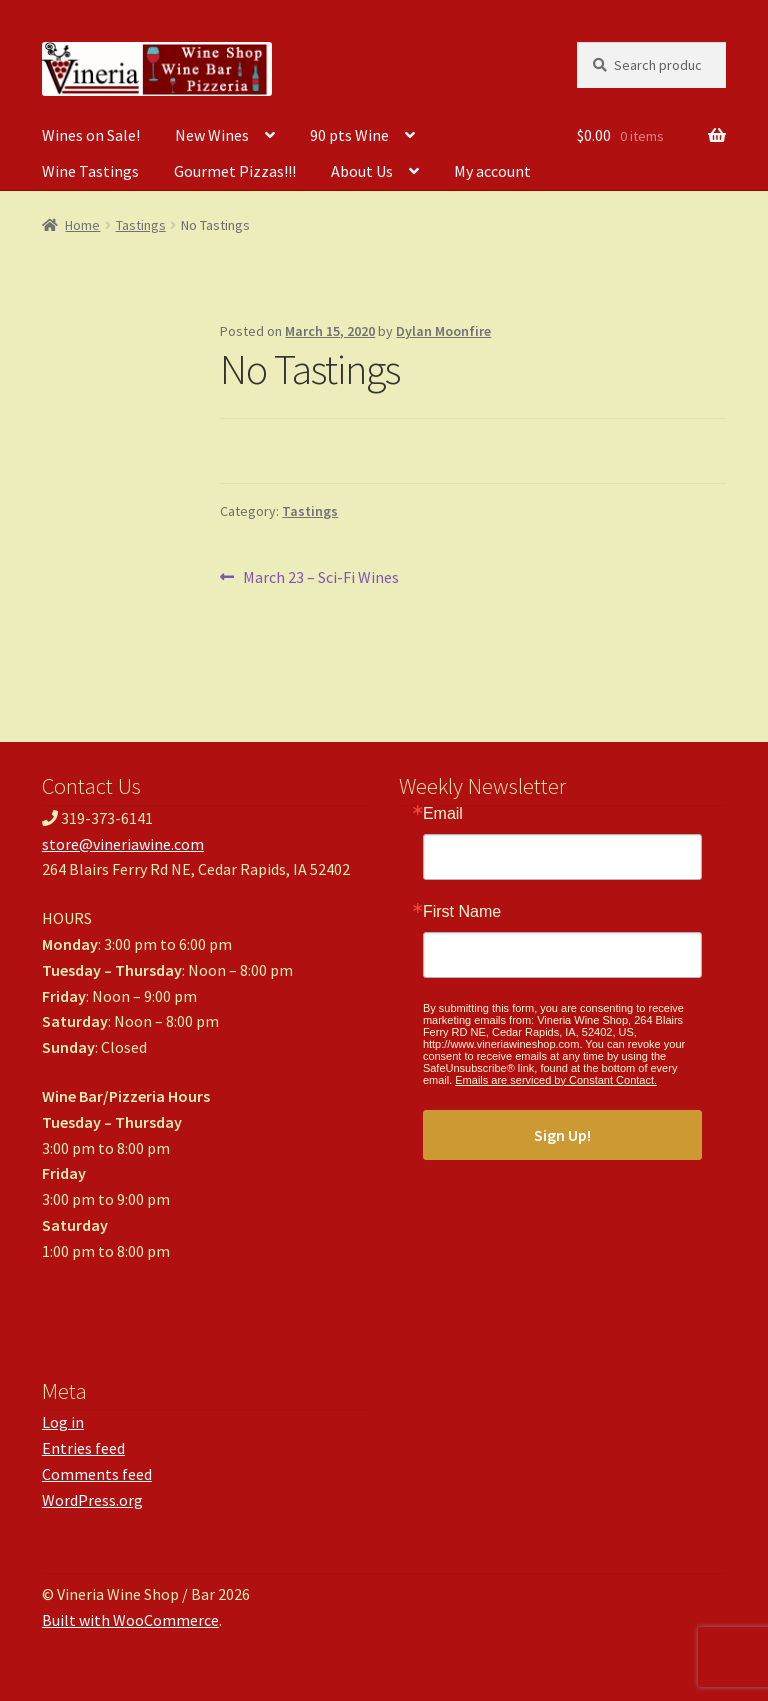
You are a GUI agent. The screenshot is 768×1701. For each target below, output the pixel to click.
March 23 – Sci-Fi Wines (320, 578)
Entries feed (83, 1448)
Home (82, 225)
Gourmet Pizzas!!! (235, 171)
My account (492, 171)
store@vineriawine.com (123, 844)
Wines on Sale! (91, 135)
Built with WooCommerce (130, 1620)
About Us (362, 171)
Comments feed (97, 1474)
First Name (462, 912)
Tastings (141, 225)
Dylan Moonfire (443, 331)
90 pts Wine (349, 135)
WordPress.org (92, 1500)
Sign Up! (562, 1135)
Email (443, 814)
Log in (63, 1422)
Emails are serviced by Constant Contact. (556, 1080)
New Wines (212, 135)
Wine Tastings (90, 171)
